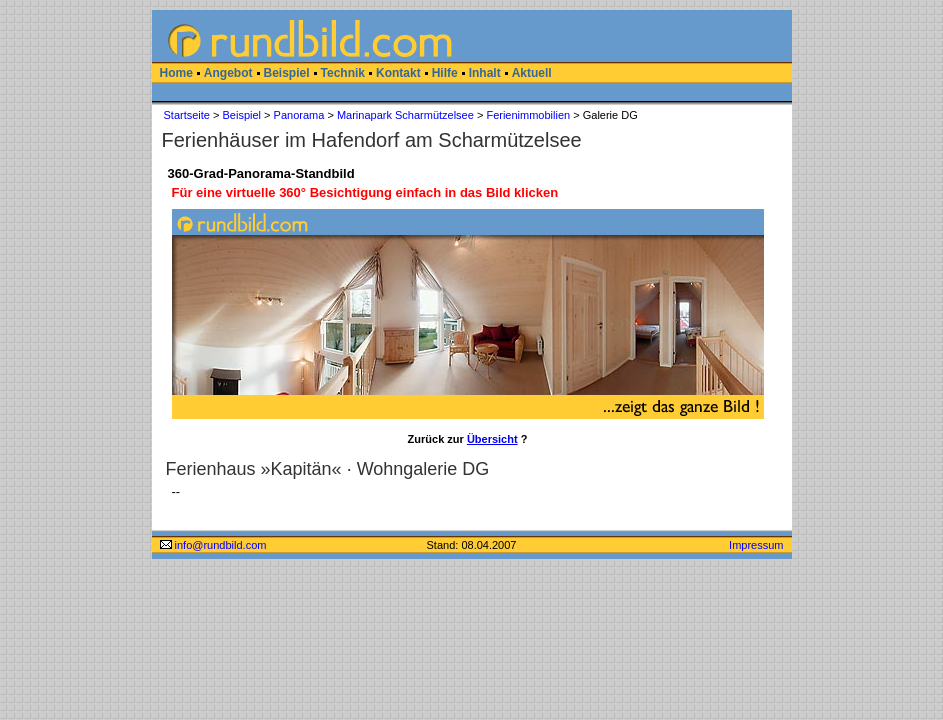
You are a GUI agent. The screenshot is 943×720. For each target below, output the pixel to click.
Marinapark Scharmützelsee (405, 115)
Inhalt (485, 73)
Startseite (187, 115)
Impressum (756, 545)
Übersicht (492, 439)
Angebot (228, 73)
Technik (343, 73)
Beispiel (287, 73)
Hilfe (445, 73)
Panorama (299, 115)
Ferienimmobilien (528, 115)
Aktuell (532, 73)
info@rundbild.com (213, 545)
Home (176, 73)
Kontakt (398, 73)
